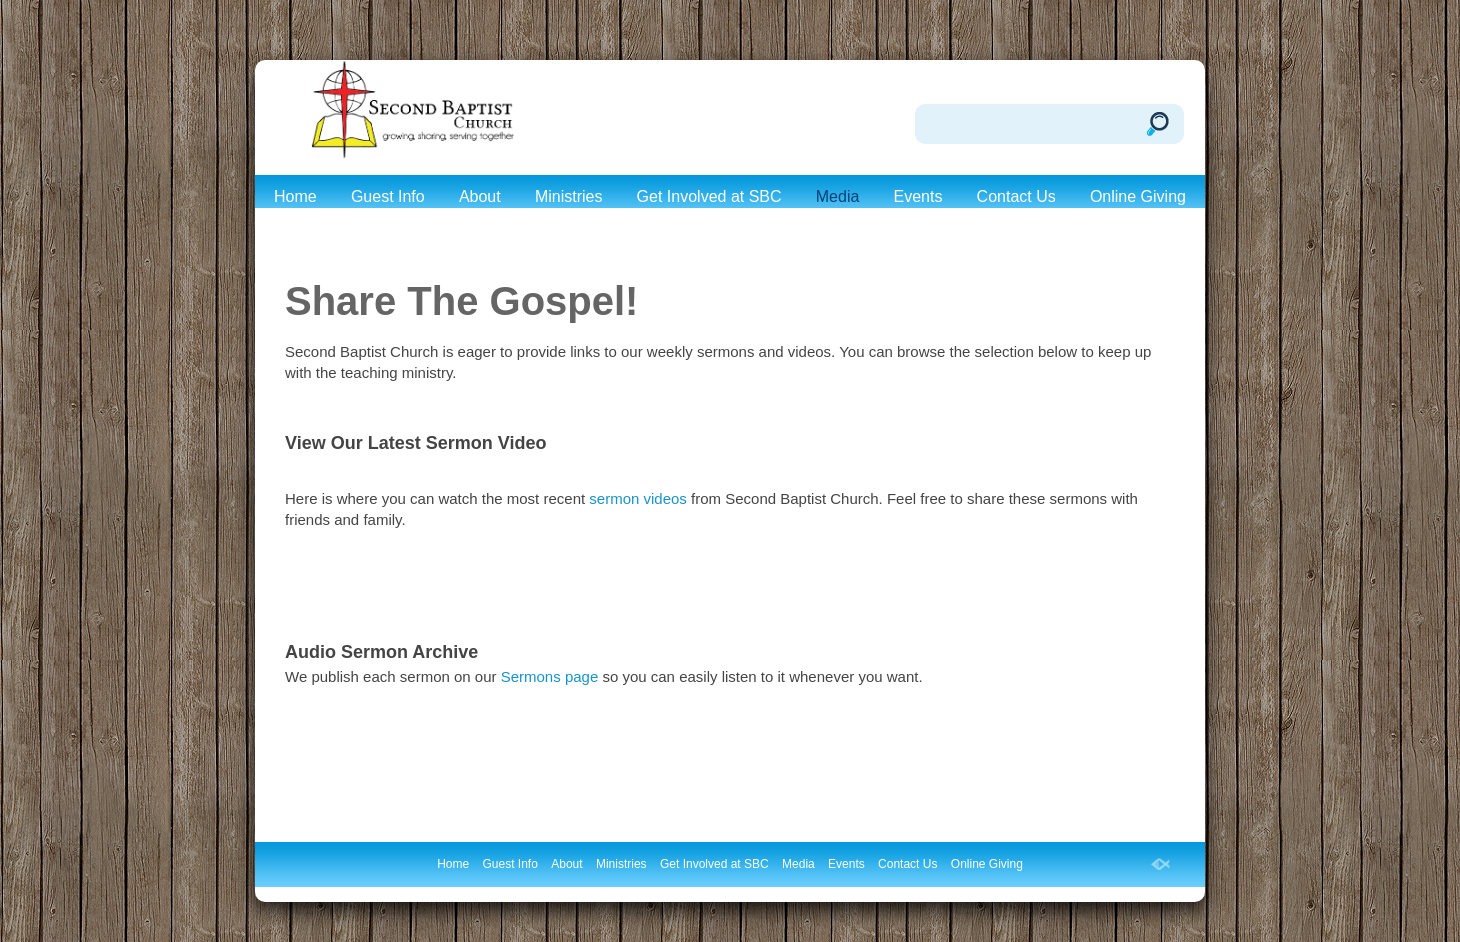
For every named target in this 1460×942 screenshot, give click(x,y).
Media (838, 196)
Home (295, 196)
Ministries (569, 196)
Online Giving (1138, 196)
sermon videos (640, 498)
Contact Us (1016, 196)
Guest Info (388, 196)
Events (918, 196)
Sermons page (550, 676)
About (480, 196)
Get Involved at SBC (709, 196)
